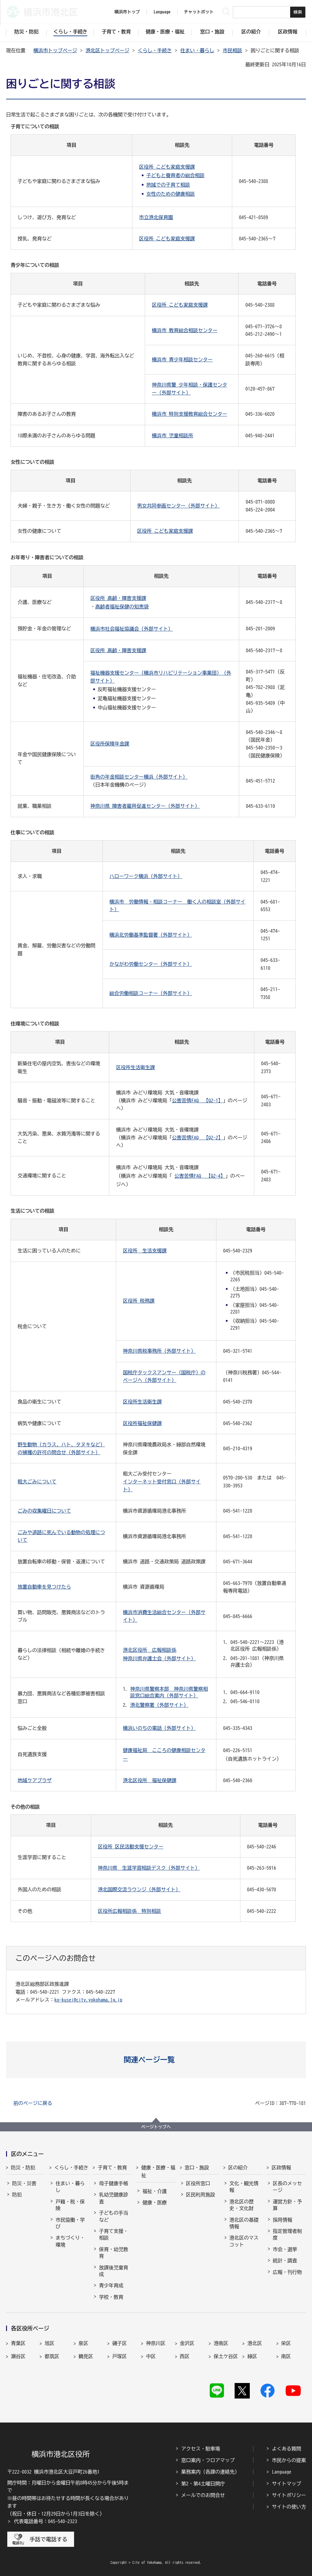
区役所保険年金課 (109, 743)
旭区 (49, 2343)
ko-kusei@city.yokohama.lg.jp (88, 1999)
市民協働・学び (70, 2223)
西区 (185, 2356)
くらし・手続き (155, 50)
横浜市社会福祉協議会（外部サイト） (131, 628)
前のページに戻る (32, 2103)
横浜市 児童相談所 (172, 435)
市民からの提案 (289, 2460)
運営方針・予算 (287, 2205)
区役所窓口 (198, 2183)
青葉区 (18, 2343)
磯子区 (119, 2343)
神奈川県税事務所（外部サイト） (159, 1350)
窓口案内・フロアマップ (208, 2460)
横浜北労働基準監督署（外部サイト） (151, 934)
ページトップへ (156, 2127)
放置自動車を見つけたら (44, 1586)
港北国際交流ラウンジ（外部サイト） (139, 1889)
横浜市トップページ (55, 50)
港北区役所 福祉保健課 (149, 1780)
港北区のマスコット (244, 2241)
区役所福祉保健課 (142, 1423)
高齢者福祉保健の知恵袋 (122, 606)
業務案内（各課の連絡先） (210, 2471)
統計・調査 (285, 2260)
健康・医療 (154, 2202)
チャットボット (199, 12)
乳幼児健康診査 (113, 2198)
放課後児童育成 (113, 2271)
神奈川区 (155, 2343)
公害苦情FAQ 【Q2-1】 (197, 1100)
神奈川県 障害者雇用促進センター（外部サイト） (145, 806)
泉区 (83, 2343)
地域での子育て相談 (168, 184)
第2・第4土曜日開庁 (203, 2483)
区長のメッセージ (287, 2186)
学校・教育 (111, 2297)
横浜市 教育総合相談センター (184, 330)
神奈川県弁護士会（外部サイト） (159, 1658)
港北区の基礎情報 (244, 2223)
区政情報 (281, 2167)
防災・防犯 (23, 2167)
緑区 (252, 2356)
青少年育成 (111, 2285)
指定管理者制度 (287, 2234)
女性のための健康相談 (170, 193)
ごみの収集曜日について (44, 1510)
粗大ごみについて (37, 1481)
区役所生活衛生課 (135, 1067)
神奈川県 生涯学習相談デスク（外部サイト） (149, 1867)
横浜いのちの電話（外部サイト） (159, 1728)
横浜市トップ (127, 12)
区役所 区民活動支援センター (130, 1846)
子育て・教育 (112, 2167)
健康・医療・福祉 (158, 2171)
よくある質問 (286, 2448)
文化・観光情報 (244, 2186)
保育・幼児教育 (113, 2252)
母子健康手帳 (113, 2183)
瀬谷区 (18, 2356)
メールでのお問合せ (203, 2495)
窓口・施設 (197, 2167)
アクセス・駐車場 (200, 2448)
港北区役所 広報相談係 (149, 1650)
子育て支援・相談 (113, 2234)
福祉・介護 (154, 2191)
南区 (286, 2356)
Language (281, 2471)
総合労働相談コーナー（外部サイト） (151, 993)
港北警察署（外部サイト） (159, 1705)
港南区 (221, 2343)
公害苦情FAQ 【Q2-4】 (199, 1175)
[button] (156, 2059)
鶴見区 (86, 2356)
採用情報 (282, 2219)
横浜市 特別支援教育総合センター (189, 414)
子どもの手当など (113, 2216)
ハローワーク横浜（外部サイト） (146, 876)
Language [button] (162, 12)
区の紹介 (238, 2167)
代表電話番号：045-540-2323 (45, 2521)
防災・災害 (24, 2183)
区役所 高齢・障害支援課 (118, 598)
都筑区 (52, 2356)
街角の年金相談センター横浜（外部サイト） (139, 776)
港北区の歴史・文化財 (241, 2205)
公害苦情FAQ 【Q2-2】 (197, 1137)
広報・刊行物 (287, 2272)
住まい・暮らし (197, 50)
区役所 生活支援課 (145, 1250)
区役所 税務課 (138, 1300)
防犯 (17, 2194)
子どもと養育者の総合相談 (175, 175)
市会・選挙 (285, 2249)
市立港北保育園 (156, 217)
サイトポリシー (289, 2495)
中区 (151, 2356)
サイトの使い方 (289, 2506)
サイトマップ (286, 2483)
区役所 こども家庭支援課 (167, 166)
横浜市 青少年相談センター (182, 359)
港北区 (254, 2343)
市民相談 (232, 50)
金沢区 (187, 2343)
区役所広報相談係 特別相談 (129, 1911)
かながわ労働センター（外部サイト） (151, 964)
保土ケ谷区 (226, 2356)
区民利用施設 (200, 2194)
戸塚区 (119, 2356)
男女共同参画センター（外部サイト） (178, 505)
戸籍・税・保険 (70, 2205)
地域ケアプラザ (35, 1780)
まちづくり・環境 (70, 2241)
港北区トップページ (107, 50)
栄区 (286, 2343)
